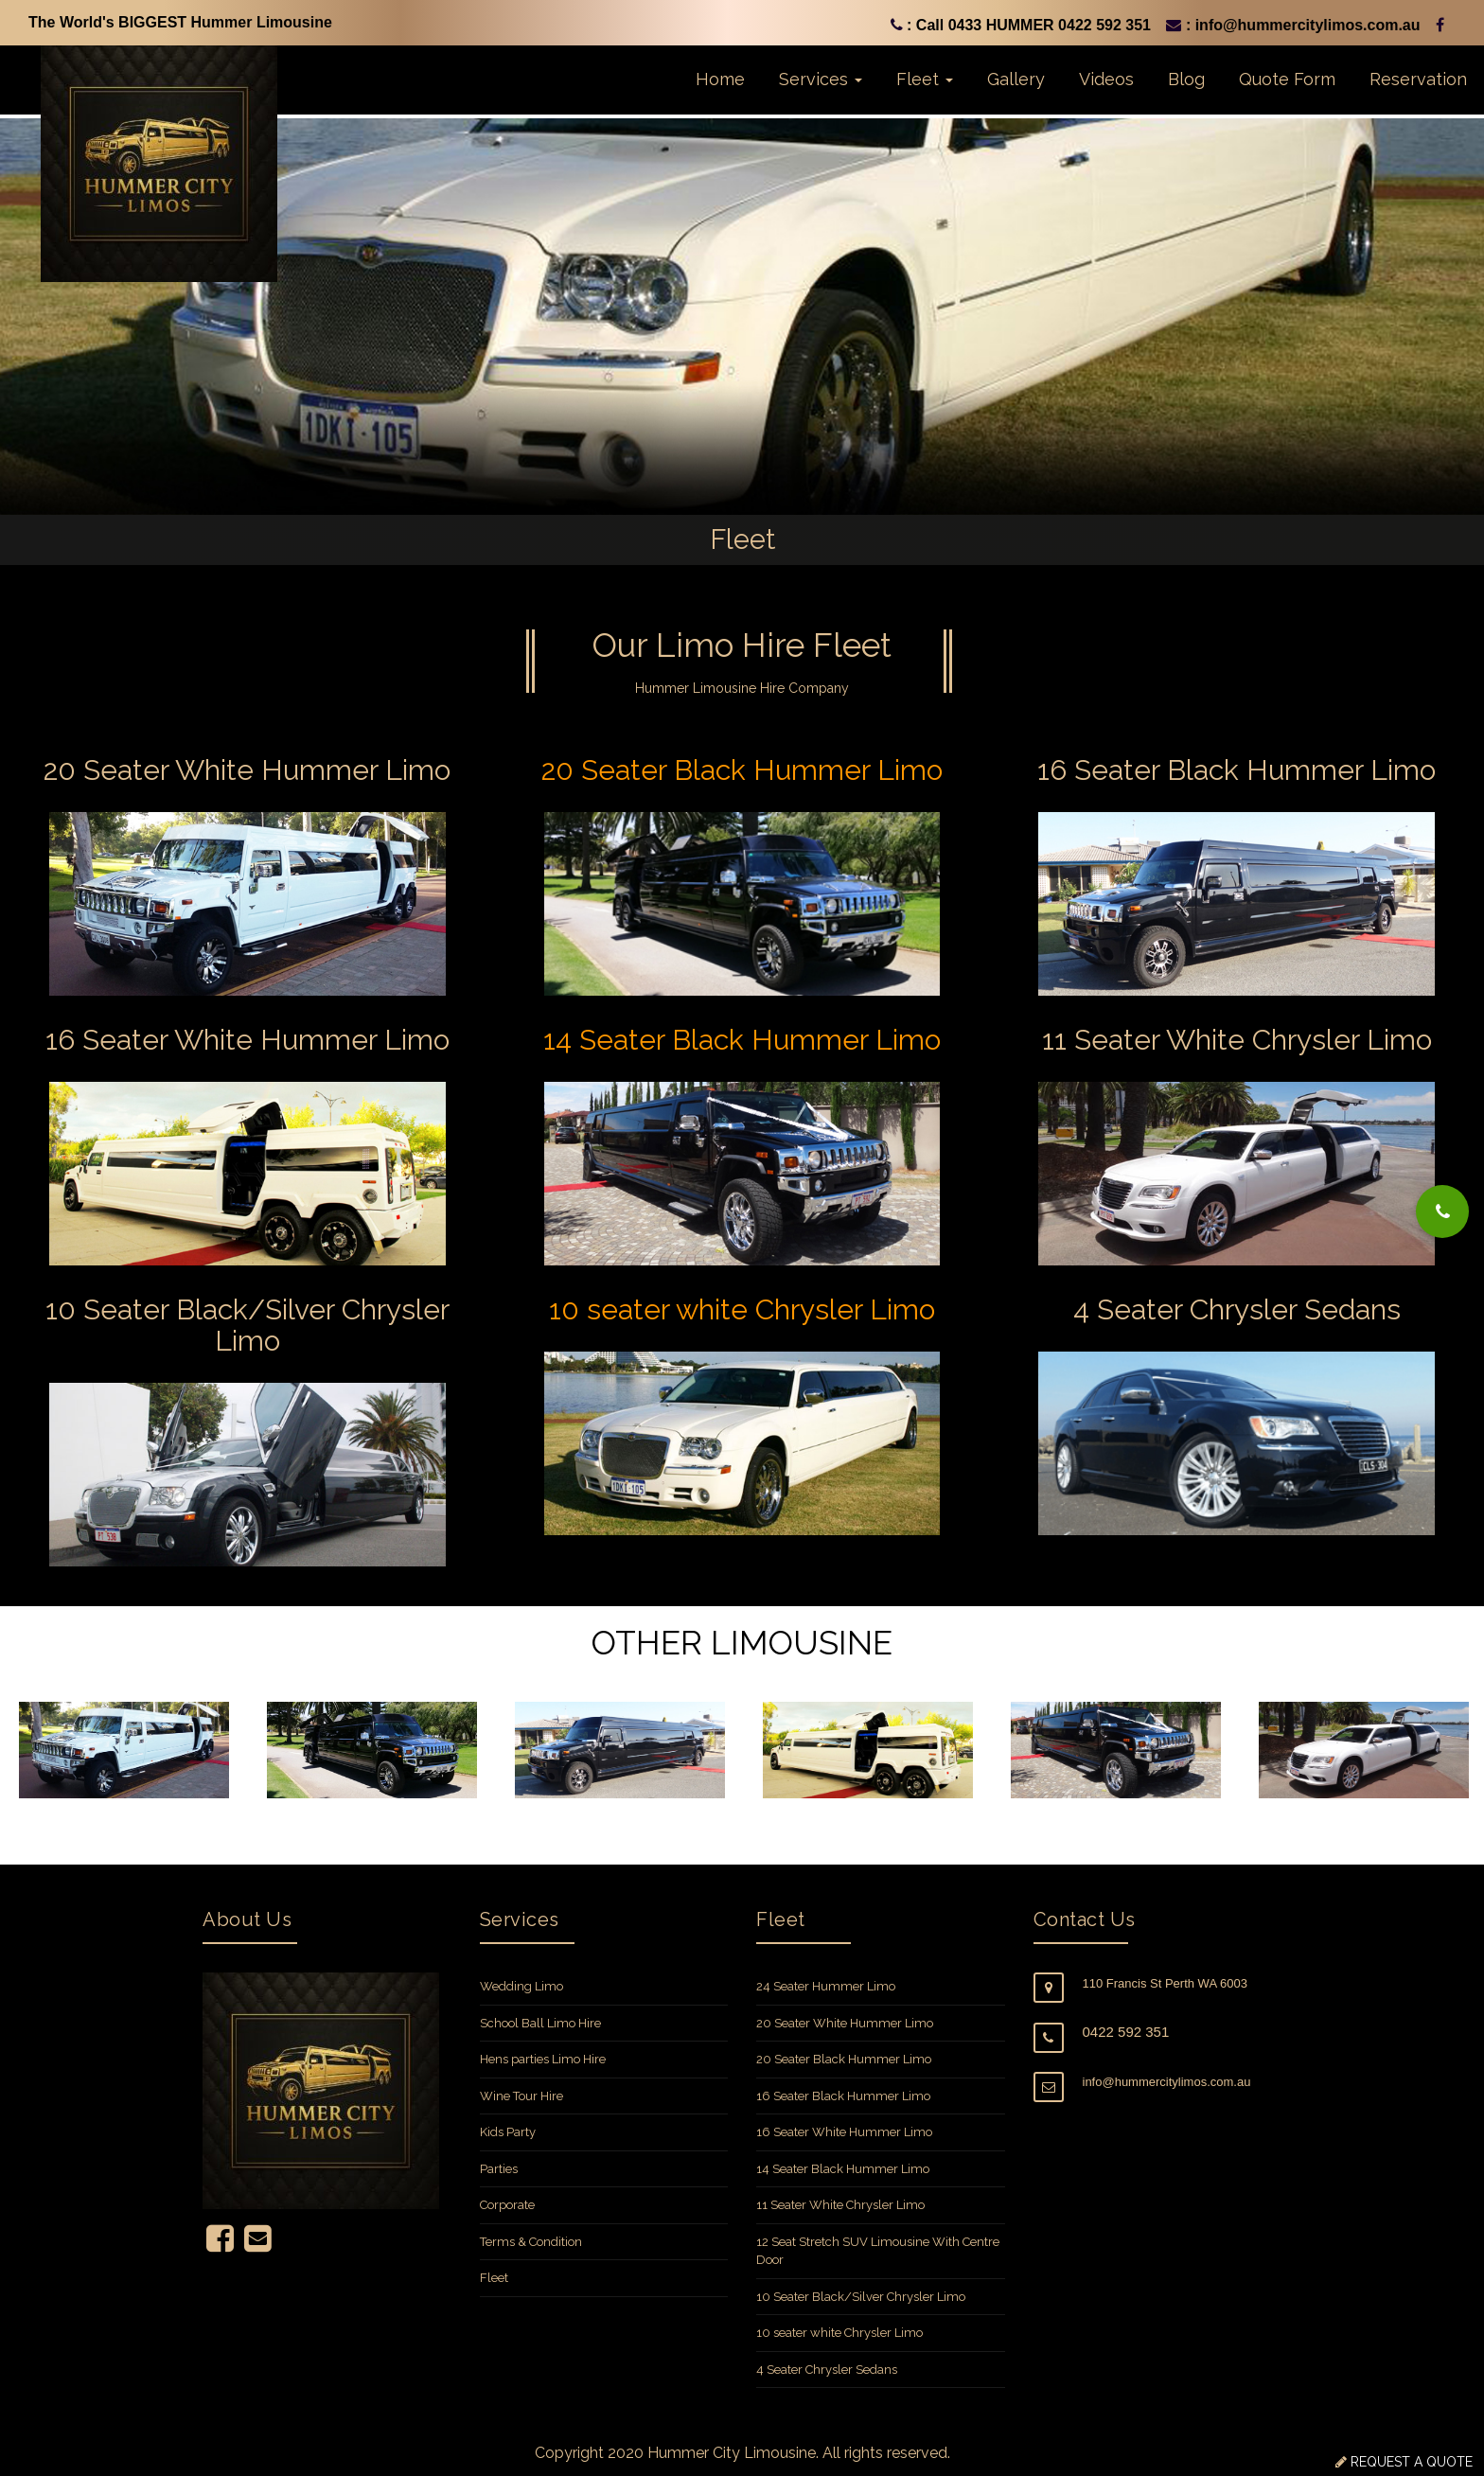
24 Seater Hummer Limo (825, 1986)
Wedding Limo (521, 1986)
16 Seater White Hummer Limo (844, 2132)
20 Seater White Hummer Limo (844, 2023)
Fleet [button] (924, 79)
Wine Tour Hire (521, 2096)
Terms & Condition (531, 2242)
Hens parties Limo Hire (543, 2059)
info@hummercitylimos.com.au (1167, 2082)
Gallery (1016, 79)
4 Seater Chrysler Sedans (826, 2369)
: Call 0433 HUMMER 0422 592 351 (1021, 25)
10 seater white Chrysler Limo (839, 2333)
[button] (1442, 1211)
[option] (124, 1750)
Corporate (507, 2205)
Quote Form (1287, 79)
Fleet (494, 2278)
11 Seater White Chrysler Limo (840, 2205)
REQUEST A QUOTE (1410, 2461)
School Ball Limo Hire (540, 2023)
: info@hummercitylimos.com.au (1293, 25)
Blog (1186, 79)
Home (720, 79)
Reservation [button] (1418, 79)
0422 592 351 (1126, 2032)
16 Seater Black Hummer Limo (843, 2096)
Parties (499, 2169)
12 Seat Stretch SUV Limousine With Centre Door (877, 2251)
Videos (1106, 79)
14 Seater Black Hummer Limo (842, 2169)
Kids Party (508, 2132)
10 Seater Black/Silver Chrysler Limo (860, 2297)
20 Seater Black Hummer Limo (843, 2059)
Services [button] (820, 79)
